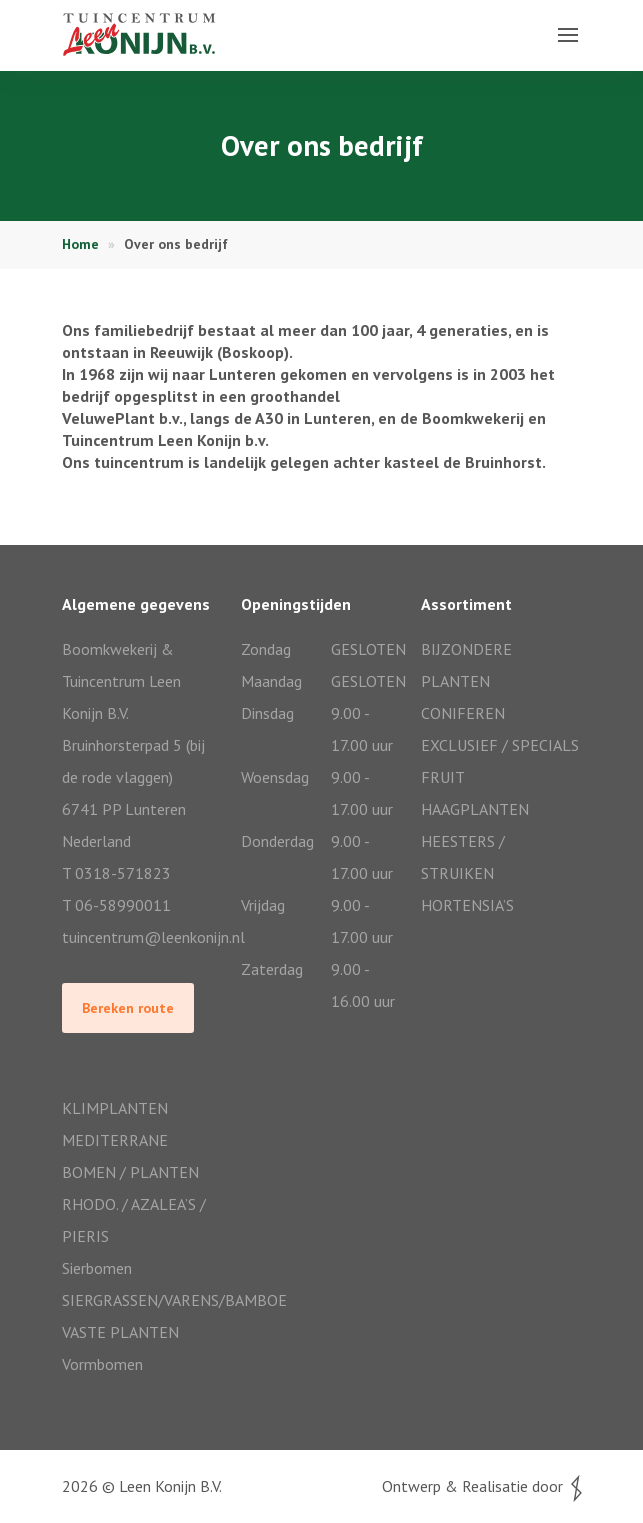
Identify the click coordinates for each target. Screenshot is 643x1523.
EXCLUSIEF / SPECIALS (500, 745)
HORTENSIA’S (467, 905)
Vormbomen (102, 1364)
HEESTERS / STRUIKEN (463, 857)
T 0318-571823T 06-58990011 (116, 889)
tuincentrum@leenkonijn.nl (142, 937)
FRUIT (443, 777)
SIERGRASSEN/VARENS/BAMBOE (142, 1300)
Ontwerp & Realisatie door (482, 1486)
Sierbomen (97, 1268)
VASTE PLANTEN (120, 1332)
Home (80, 244)
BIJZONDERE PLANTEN (466, 665)
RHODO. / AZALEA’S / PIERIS (134, 1220)
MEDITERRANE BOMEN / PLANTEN (130, 1156)
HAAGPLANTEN (475, 809)
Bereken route (128, 1008)
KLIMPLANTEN (115, 1108)
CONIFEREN (463, 713)
